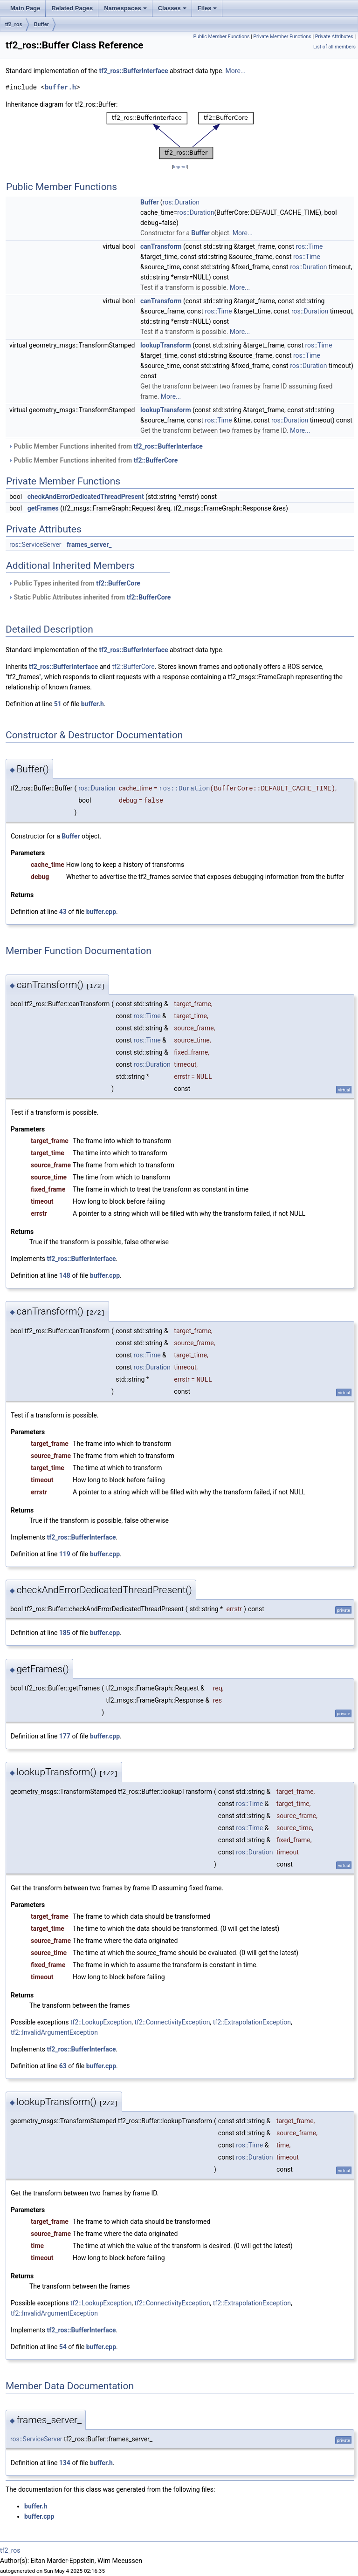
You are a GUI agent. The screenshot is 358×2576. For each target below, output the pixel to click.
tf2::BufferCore (156, 460)
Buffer (41, 24)
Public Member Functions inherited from (105, 446)
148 (64, 1275)
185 (64, 1632)
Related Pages (72, 8)
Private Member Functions (282, 37)
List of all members (334, 47)
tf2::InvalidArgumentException (54, 2032)
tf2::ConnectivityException (172, 2022)
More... (236, 71)
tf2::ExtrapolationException (252, 2022)
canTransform (160, 246)
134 (64, 2463)
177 (64, 1736)
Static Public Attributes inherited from (89, 597)
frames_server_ (89, 544)
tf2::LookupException (100, 2022)
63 (63, 2066)
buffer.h (60, 87)
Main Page (25, 8)
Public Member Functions (221, 37)
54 (63, 2347)
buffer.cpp (101, 911)
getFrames (43, 508)
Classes (172, 8)
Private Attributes (334, 37)
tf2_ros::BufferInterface (133, 71)
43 (63, 911)
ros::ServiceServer (35, 544)
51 (58, 704)
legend (179, 166)
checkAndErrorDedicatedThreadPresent (86, 496)
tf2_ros (13, 24)
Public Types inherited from (74, 583)
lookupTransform (165, 345)
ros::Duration (181, 202)
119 (64, 1554)
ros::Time (309, 246)
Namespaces (125, 8)
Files (207, 8)
